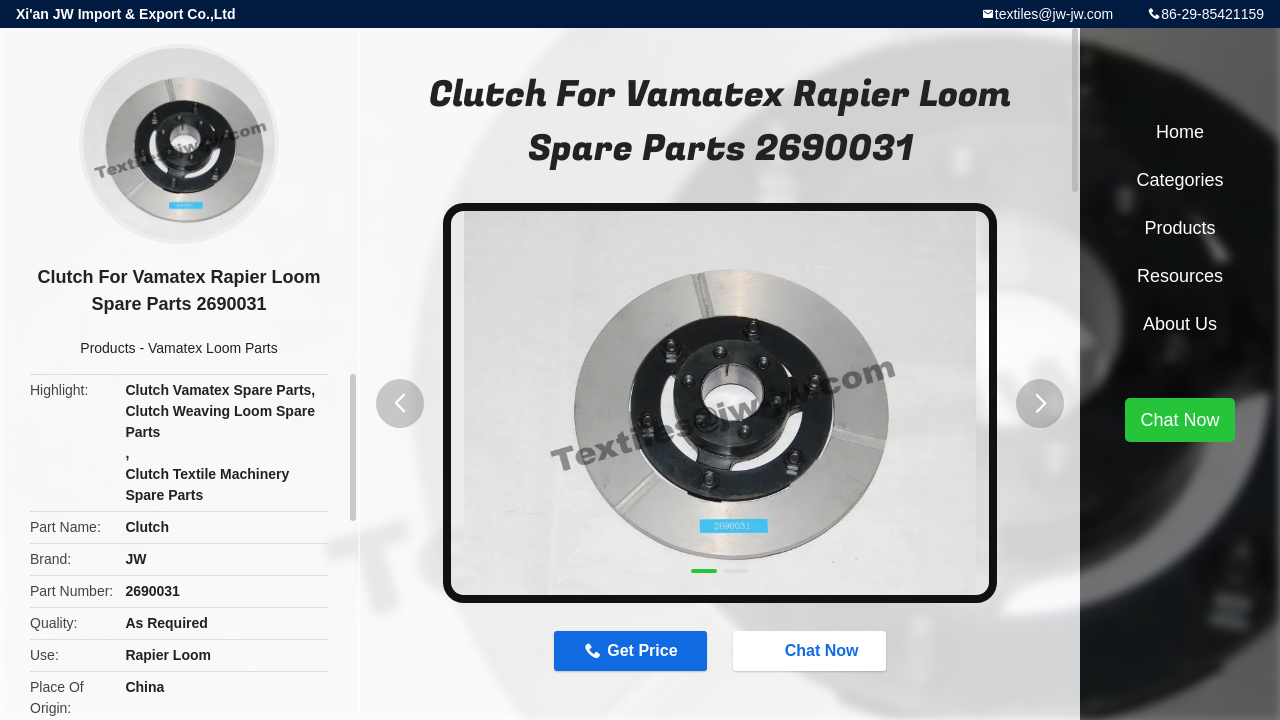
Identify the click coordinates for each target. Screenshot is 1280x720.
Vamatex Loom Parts (213, 348)
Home (1180, 132)
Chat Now (812, 650)
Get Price (642, 650)
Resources (1180, 276)
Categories (1179, 180)
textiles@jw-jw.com (1054, 14)
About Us (1180, 324)
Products (107, 348)
